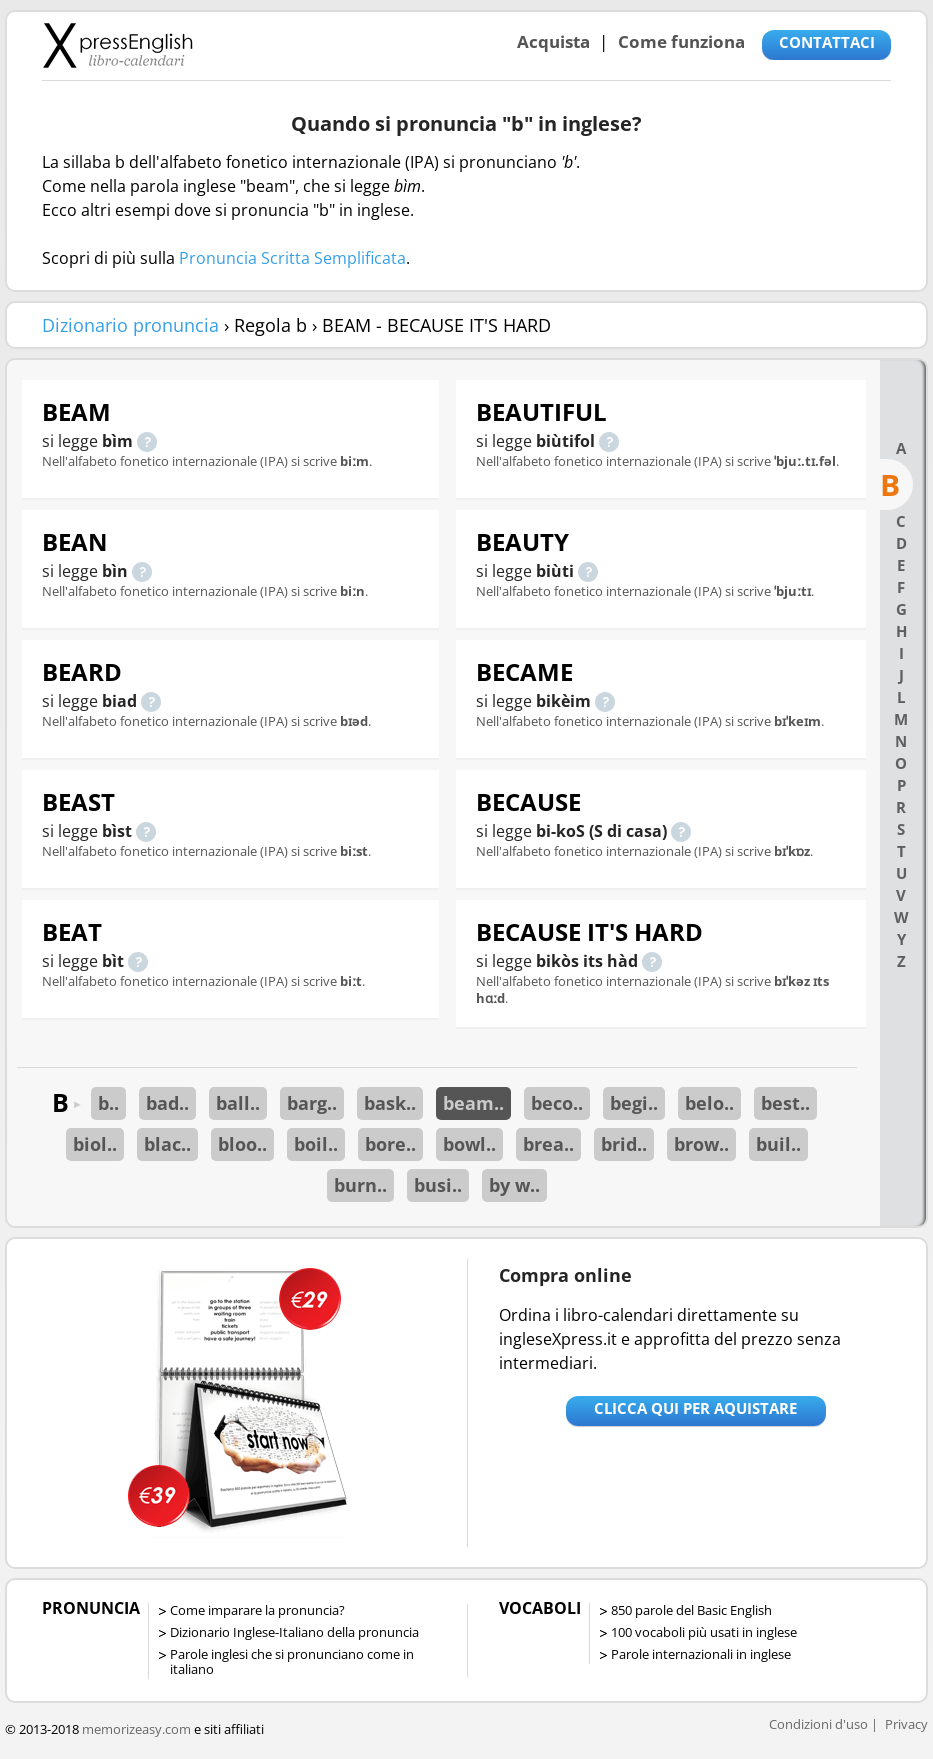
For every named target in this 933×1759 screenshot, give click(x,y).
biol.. (95, 1144)
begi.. (634, 1103)
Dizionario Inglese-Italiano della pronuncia (294, 1632)
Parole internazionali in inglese (701, 1654)
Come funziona (681, 41)
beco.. (557, 1103)
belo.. (709, 1103)
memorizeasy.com (136, 1729)
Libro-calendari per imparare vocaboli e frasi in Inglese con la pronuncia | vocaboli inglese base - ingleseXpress (117, 45)
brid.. (624, 1144)
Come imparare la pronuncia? (257, 1610)
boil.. (316, 1144)
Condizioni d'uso (818, 1724)
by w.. (514, 1185)
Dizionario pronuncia (130, 325)
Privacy (906, 1724)
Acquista (553, 41)
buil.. (778, 1144)
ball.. (238, 1103)
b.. (108, 1103)
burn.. (360, 1185)
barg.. (312, 1103)
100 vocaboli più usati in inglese (704, 1632)
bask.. (390, 1103)
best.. (785, 1103)
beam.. (473, 1103)
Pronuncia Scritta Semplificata (292, 258)
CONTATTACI (827, 42)
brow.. (701, 1144)
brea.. (548, 1144)
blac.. (167, 1144)
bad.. (167, 1103)
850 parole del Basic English (691, 1610)
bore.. (390, 1144)
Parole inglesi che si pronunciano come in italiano (292, 1661)
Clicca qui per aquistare (695, 1408)
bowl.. (469, 1144)
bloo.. (242, 1144)
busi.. (438, 1185)
